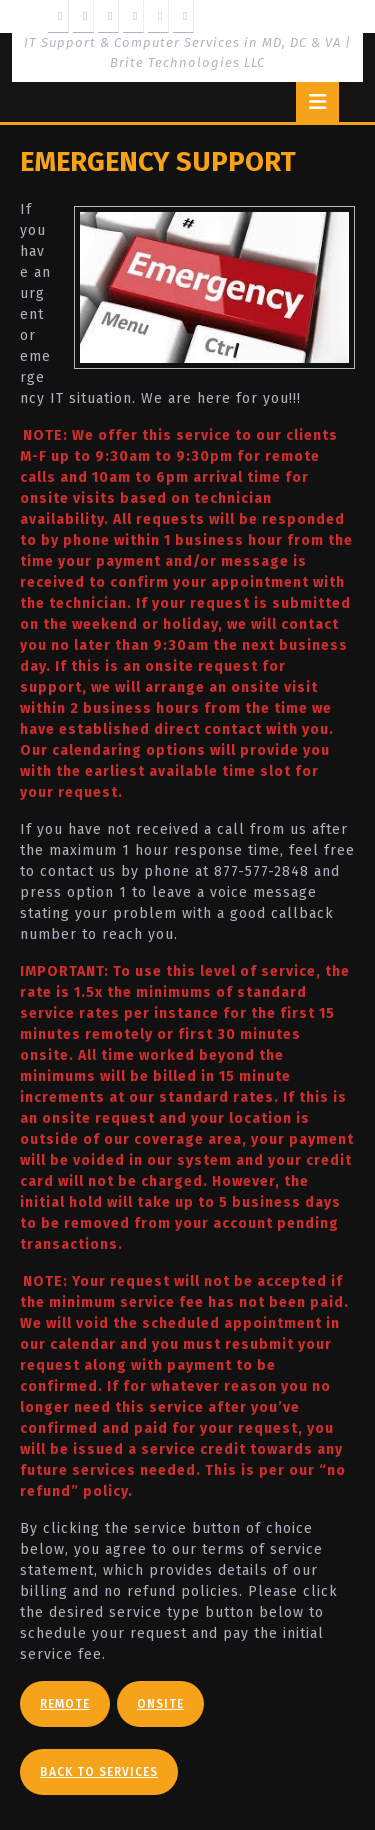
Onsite (160, 1704)
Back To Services (99, 1772)
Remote (65, 1704)
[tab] (317, 102)
